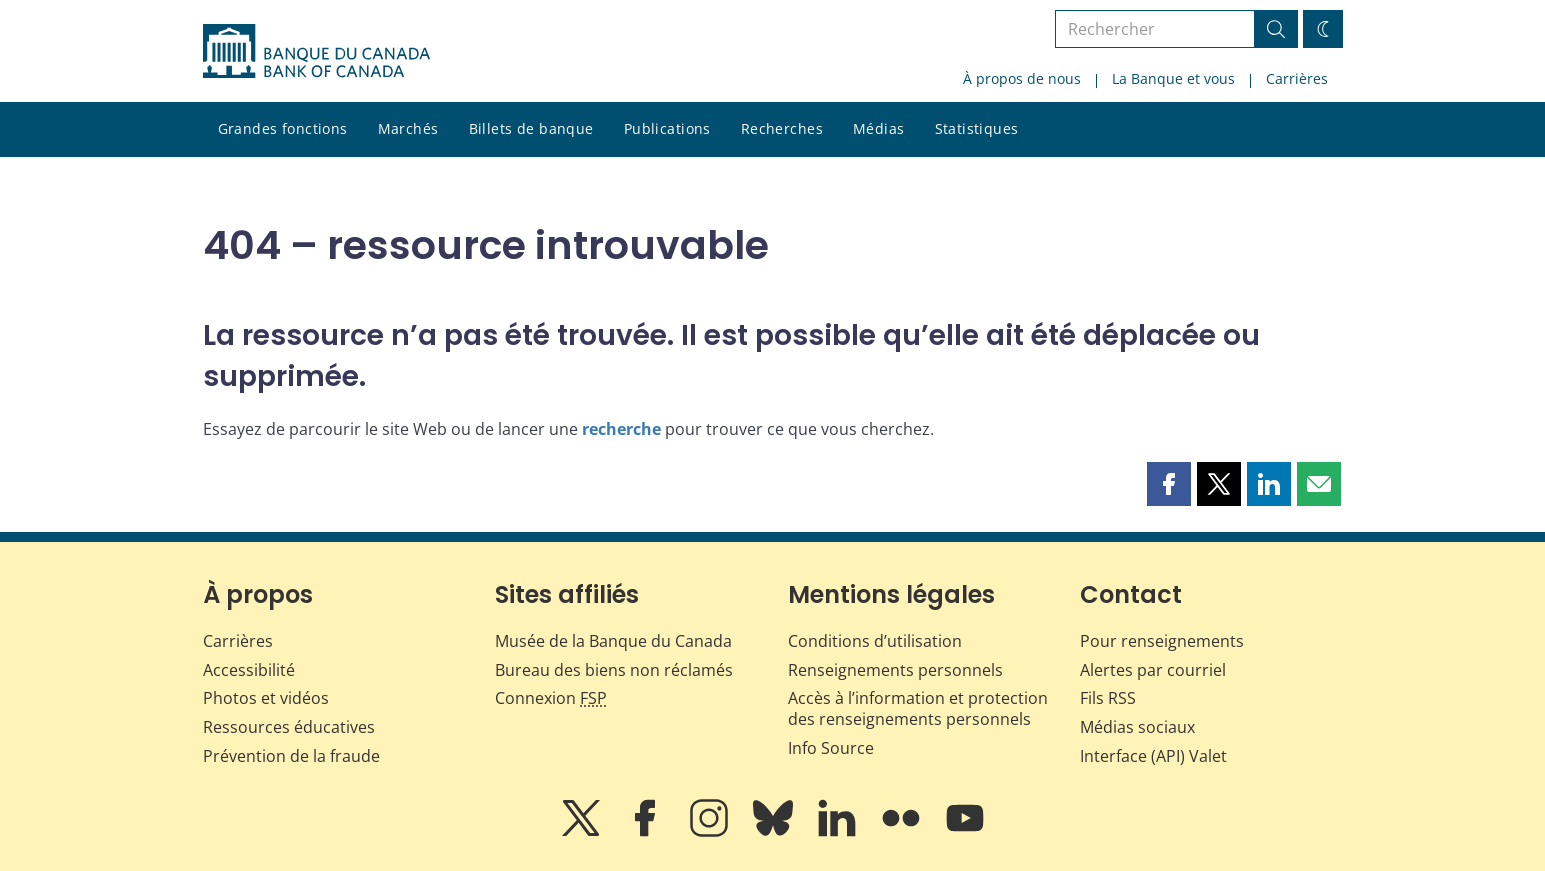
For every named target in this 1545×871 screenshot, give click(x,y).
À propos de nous (1022, 78)
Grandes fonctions (283, 128)
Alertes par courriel (1153, 670)
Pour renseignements (1162, 641)
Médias (879, 128)
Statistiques (977, 128)
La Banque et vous (1173, 78)
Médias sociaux (1137, 727)
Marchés (408, 128)
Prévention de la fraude (291, 756)
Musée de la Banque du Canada (613, 641)
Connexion (551, 698)
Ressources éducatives (289, 727)
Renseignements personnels (895, 670)
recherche (621, 429)
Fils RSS (1108, 698)
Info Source (831, 748)
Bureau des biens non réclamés (614, 670)
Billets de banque (531, 128)
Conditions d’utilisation (875, 641)
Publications (667, 128)
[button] (1169, 484)
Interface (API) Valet (1153, 756)
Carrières (1297, 78)
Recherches (782, 128)
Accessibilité (249, 670)
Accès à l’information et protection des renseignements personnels (918, 708)
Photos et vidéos (266, 698)
